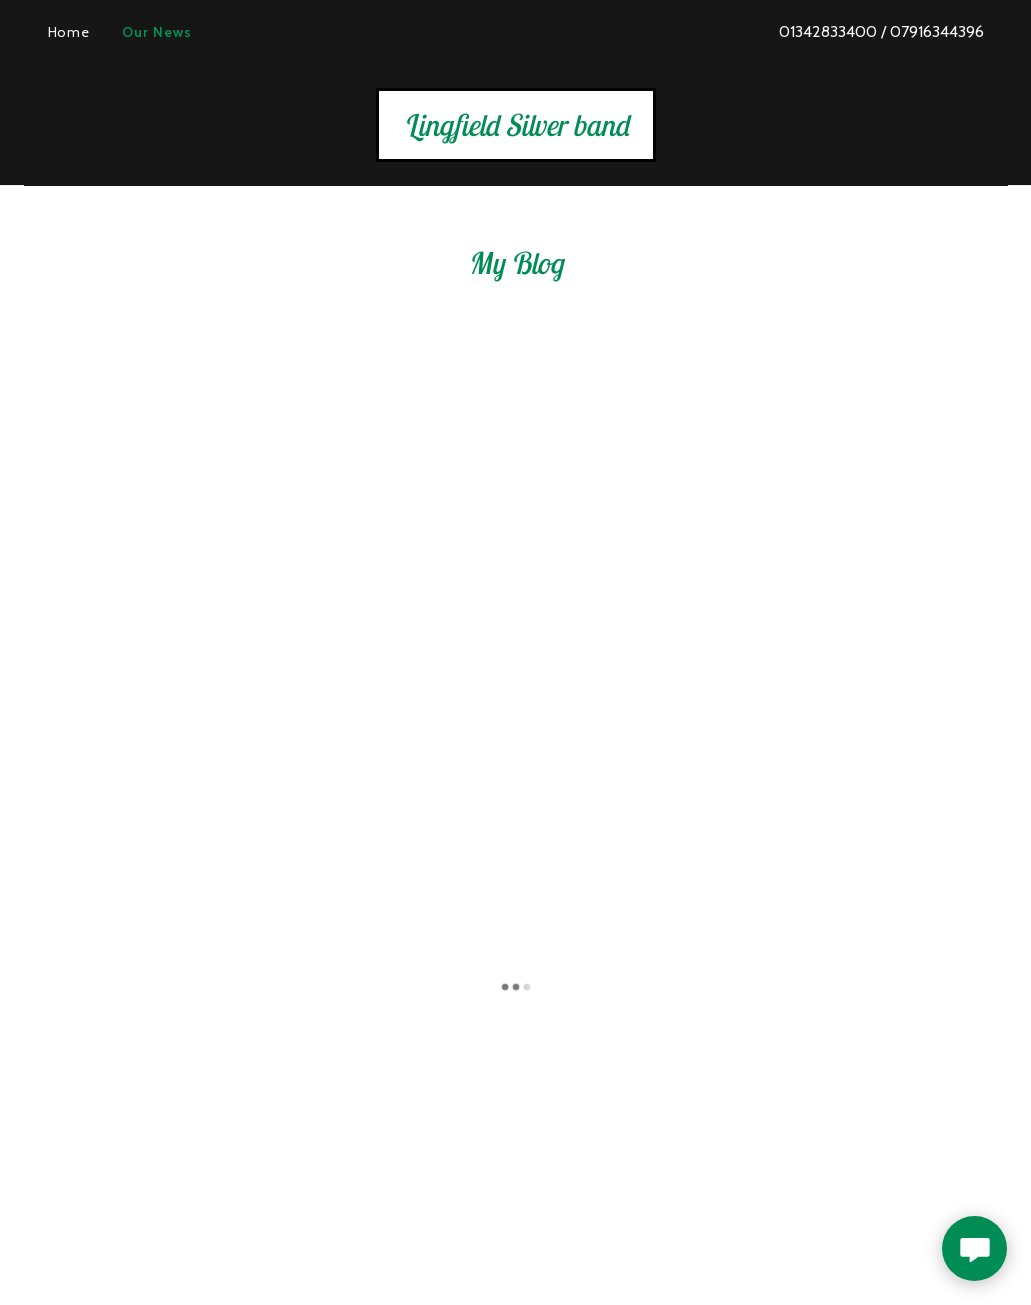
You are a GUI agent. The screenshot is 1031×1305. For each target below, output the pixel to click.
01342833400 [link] (828, 31)
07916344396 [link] (937, 31)
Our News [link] (157, 32)
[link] (516, 130)
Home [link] (69, 32)
